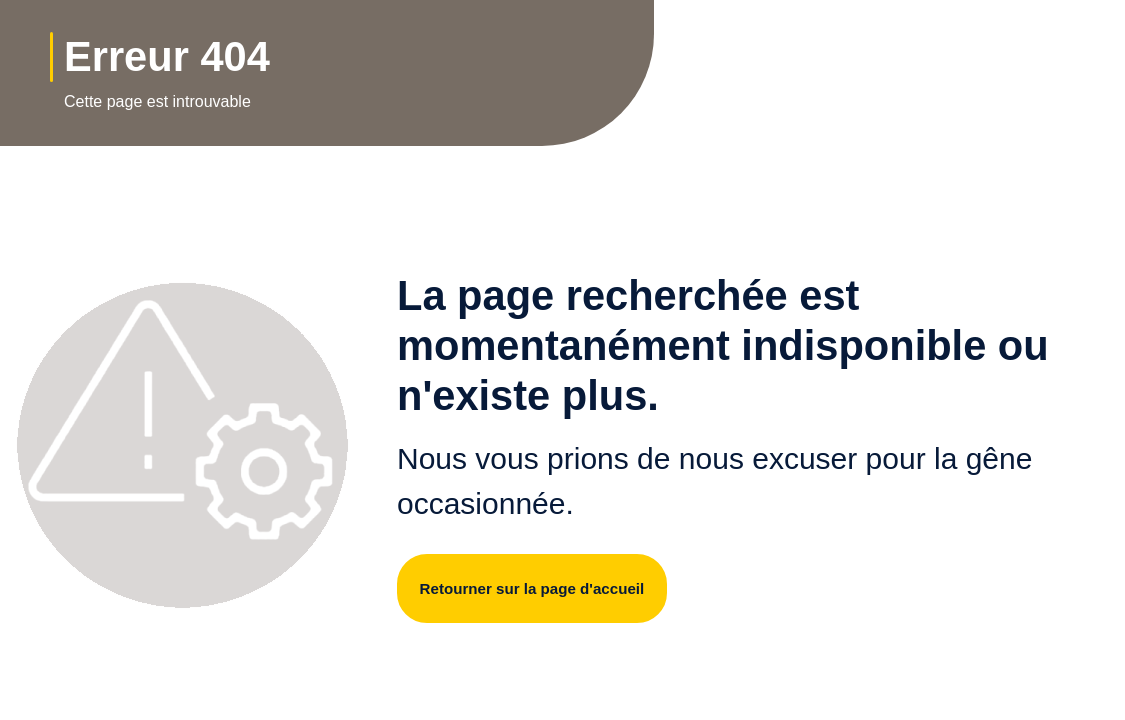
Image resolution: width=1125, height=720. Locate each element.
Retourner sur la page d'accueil (542, 588)
